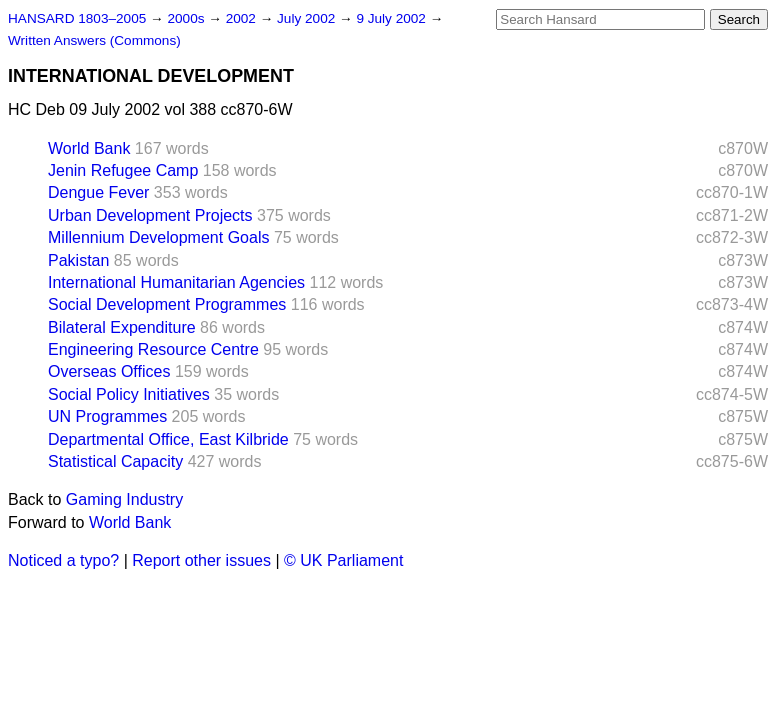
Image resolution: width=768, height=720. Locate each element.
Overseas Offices (109, 371)
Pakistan (78, 260)
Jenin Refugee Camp (123, 170)
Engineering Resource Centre (153, 349)
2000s (187, 18)
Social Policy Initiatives (129, 394)
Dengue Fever (98, 192)
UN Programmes (107, 416)
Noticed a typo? (63, 560)
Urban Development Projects (150, 215)
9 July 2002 (392, 18)
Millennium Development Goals (158, 237)
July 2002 (308, 18)
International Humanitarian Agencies (176, 282)
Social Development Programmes (167, 304)
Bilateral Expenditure (122, 327)
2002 (243, 18)
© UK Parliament (343, 560)
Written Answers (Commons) (94, 40)
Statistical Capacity (115, 461)
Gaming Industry (124, 499)
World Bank (89, 148)
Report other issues (201, 560)
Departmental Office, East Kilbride (168, 439)
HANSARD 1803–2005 (77, 18)
